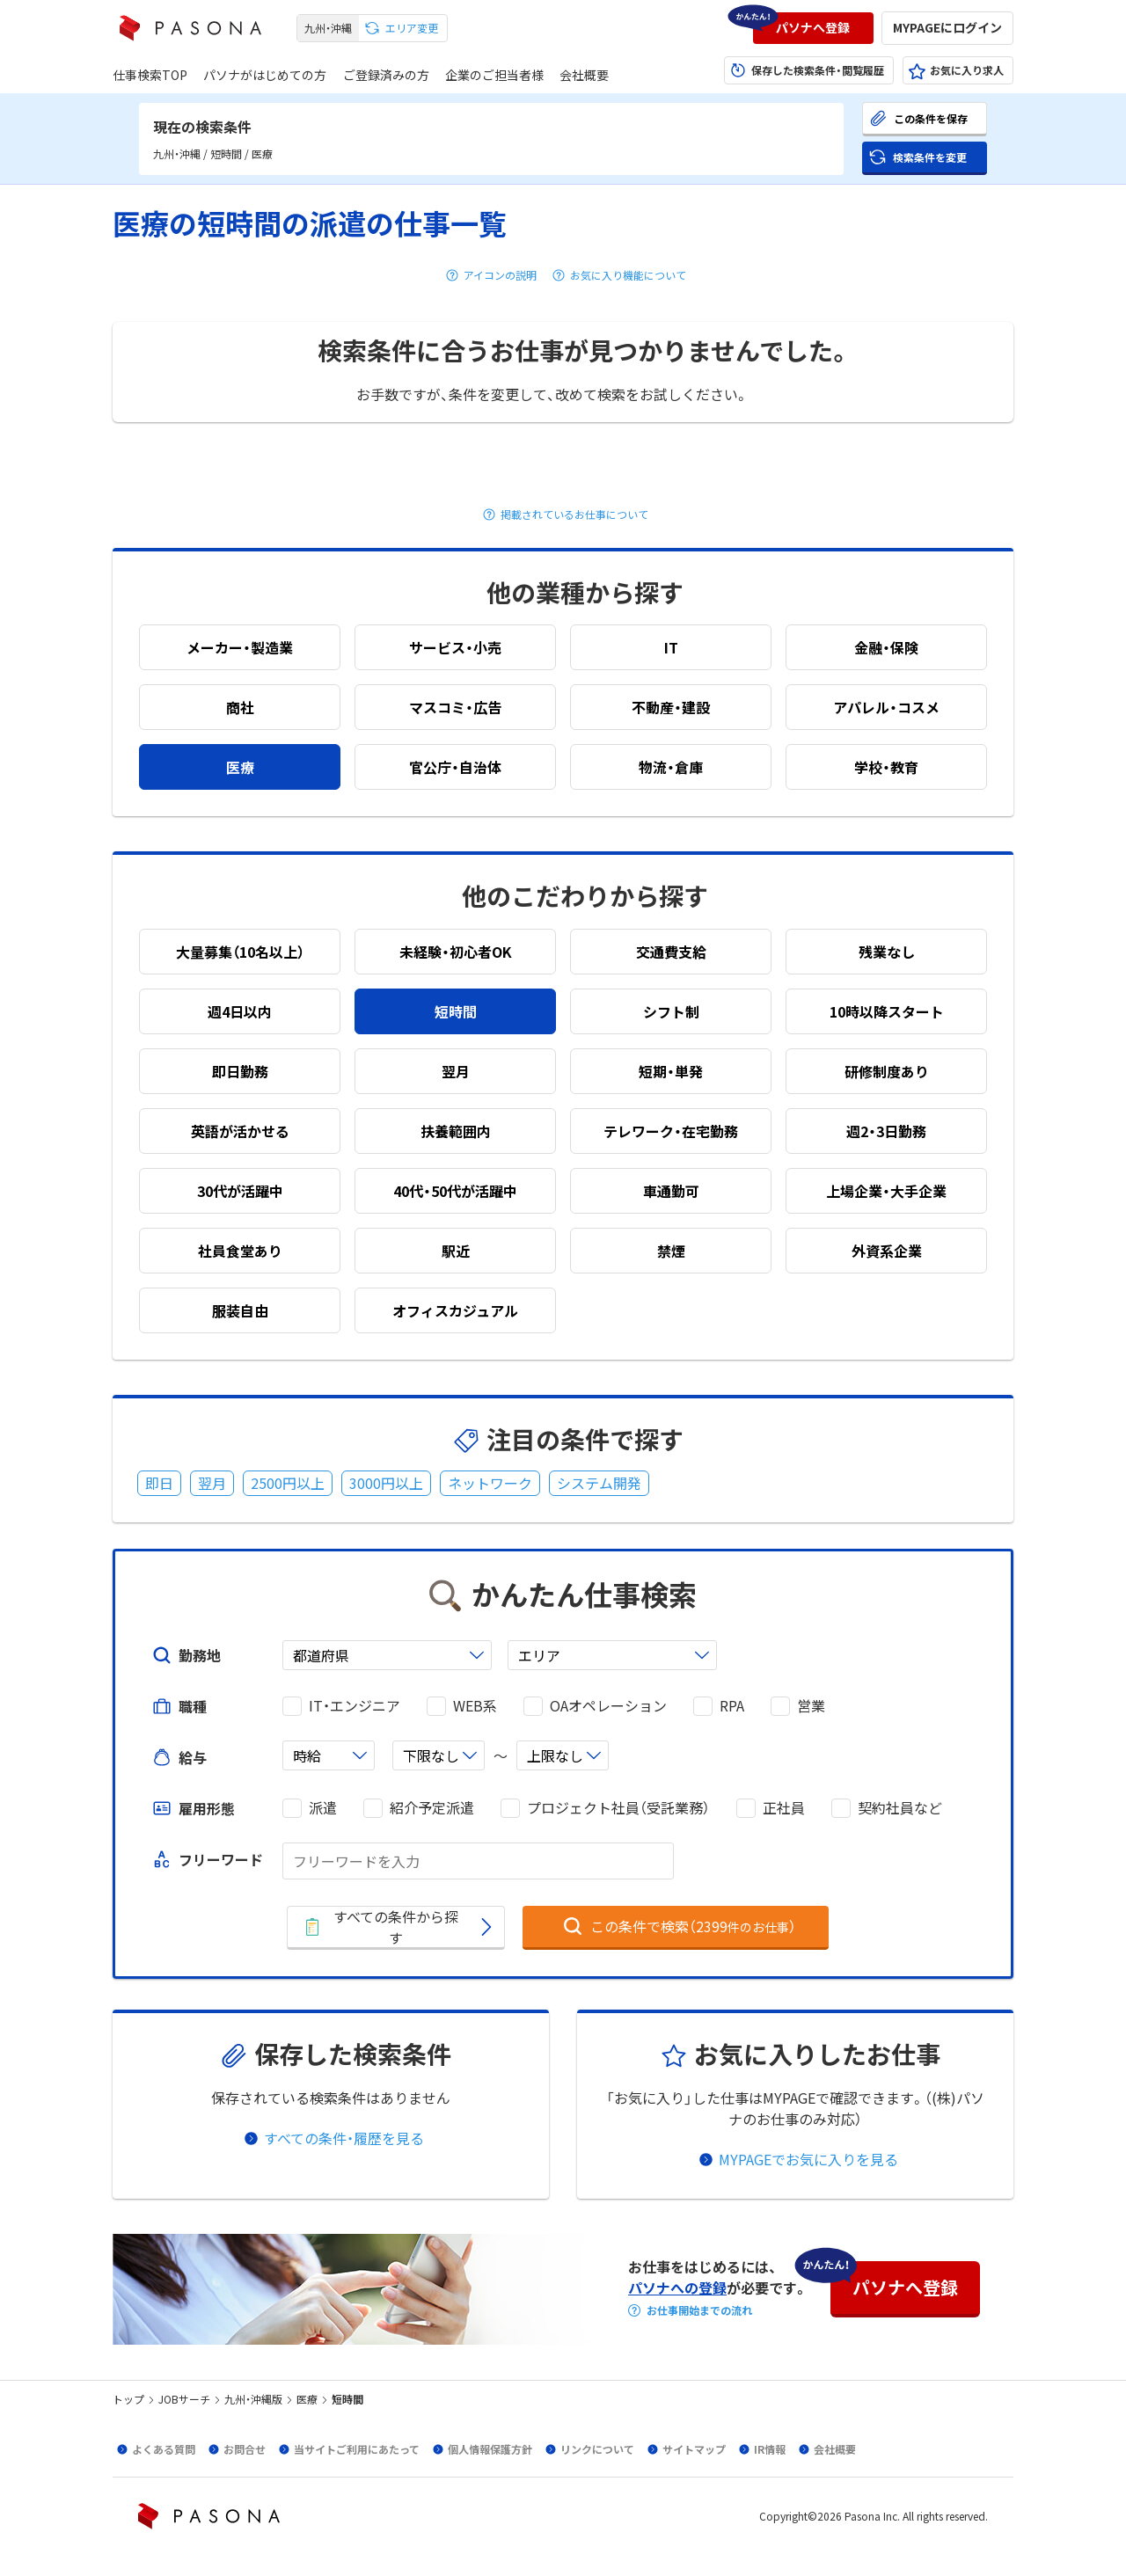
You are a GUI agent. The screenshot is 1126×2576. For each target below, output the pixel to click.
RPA (732, 1706)
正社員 (784, 1808)
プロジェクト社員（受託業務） (618, 1808)
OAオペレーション (608, 1706)
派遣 (323, 1808)
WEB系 (475, 1706)
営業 (811, 1706)
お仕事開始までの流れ (699, 2310)
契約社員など (900, 1808)
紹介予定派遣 (432, 1808)
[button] (813, 28)
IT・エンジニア (354, 1706)
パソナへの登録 (677, 2287)
